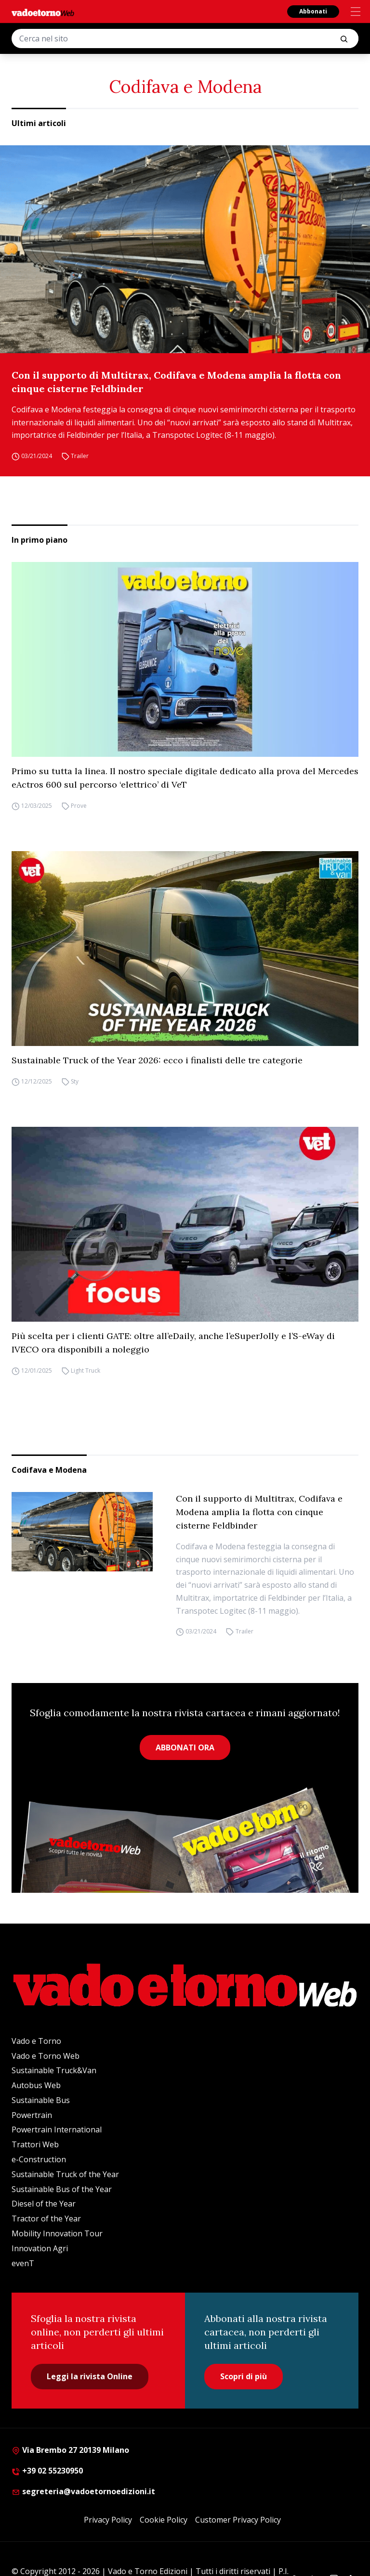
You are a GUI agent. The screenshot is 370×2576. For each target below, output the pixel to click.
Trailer (80, 456)
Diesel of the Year (44, 2203)
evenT (23, 2263)
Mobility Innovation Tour (57, 2233)
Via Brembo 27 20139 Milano (70, 2450)
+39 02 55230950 (47, 2470)
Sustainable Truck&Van (54, 2070)
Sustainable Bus (41, 2100)
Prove (79, 806)
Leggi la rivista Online (89, 2376)
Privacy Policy (108, 2519)
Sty (75, 1081)
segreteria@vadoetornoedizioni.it (83, 2491)
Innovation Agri (40, 2248)
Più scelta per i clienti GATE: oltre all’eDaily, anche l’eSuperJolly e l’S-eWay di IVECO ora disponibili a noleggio (173, 1342)
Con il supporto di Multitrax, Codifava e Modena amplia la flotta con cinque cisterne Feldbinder (176, 382)
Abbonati (313, 11)
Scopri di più (243, 2376)
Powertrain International (57, 2129)
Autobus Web (36, 2085)
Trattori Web (35, 2144)
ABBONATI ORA (185, 1747)
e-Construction (39, 2159)
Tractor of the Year (46, 2218)
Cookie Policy (163, 2519)
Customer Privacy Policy (238, 2519)
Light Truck (85, 1370)
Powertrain (32, 2115)
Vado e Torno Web (45, 2056)
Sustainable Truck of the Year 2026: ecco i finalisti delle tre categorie (157, 1060)
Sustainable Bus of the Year (62, 2189)
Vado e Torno (36, 2041)
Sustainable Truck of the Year (65, 2174)
